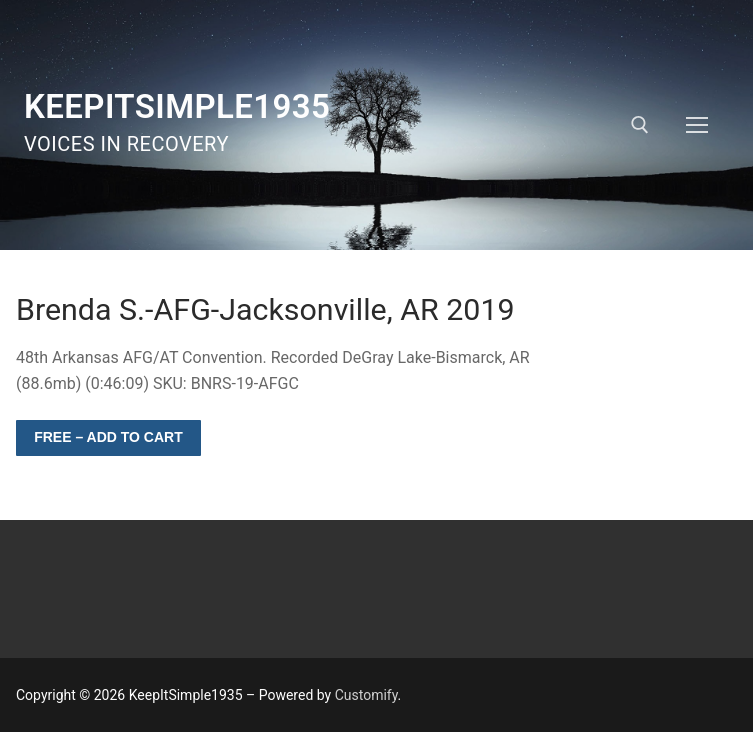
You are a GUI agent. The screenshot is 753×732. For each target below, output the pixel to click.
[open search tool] (640, 125)
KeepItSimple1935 (177, 106)
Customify (366, 695)
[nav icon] (697, 125)
